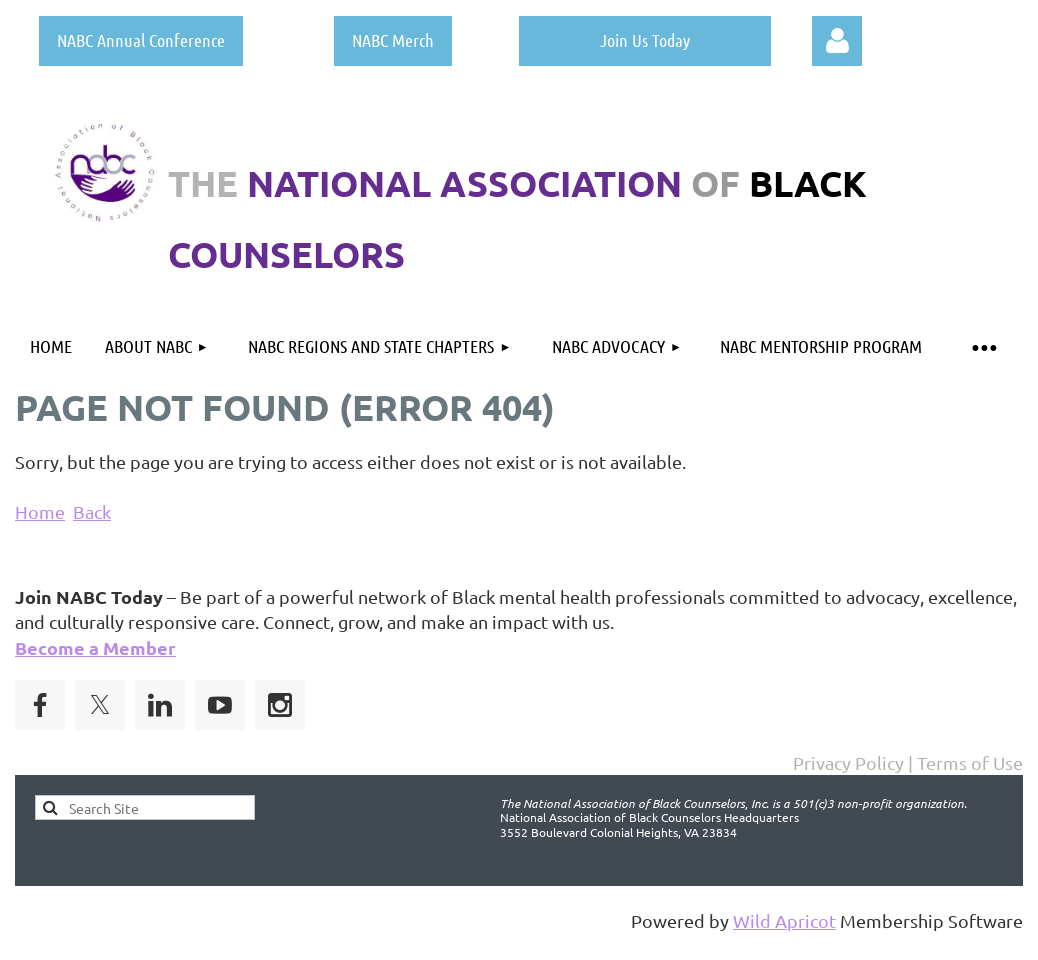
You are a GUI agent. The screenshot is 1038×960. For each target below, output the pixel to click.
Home (40, 511)
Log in (837, 41)
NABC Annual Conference (141, 40)
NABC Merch (393, 40)
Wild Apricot (784, 920)
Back (92, 511)
